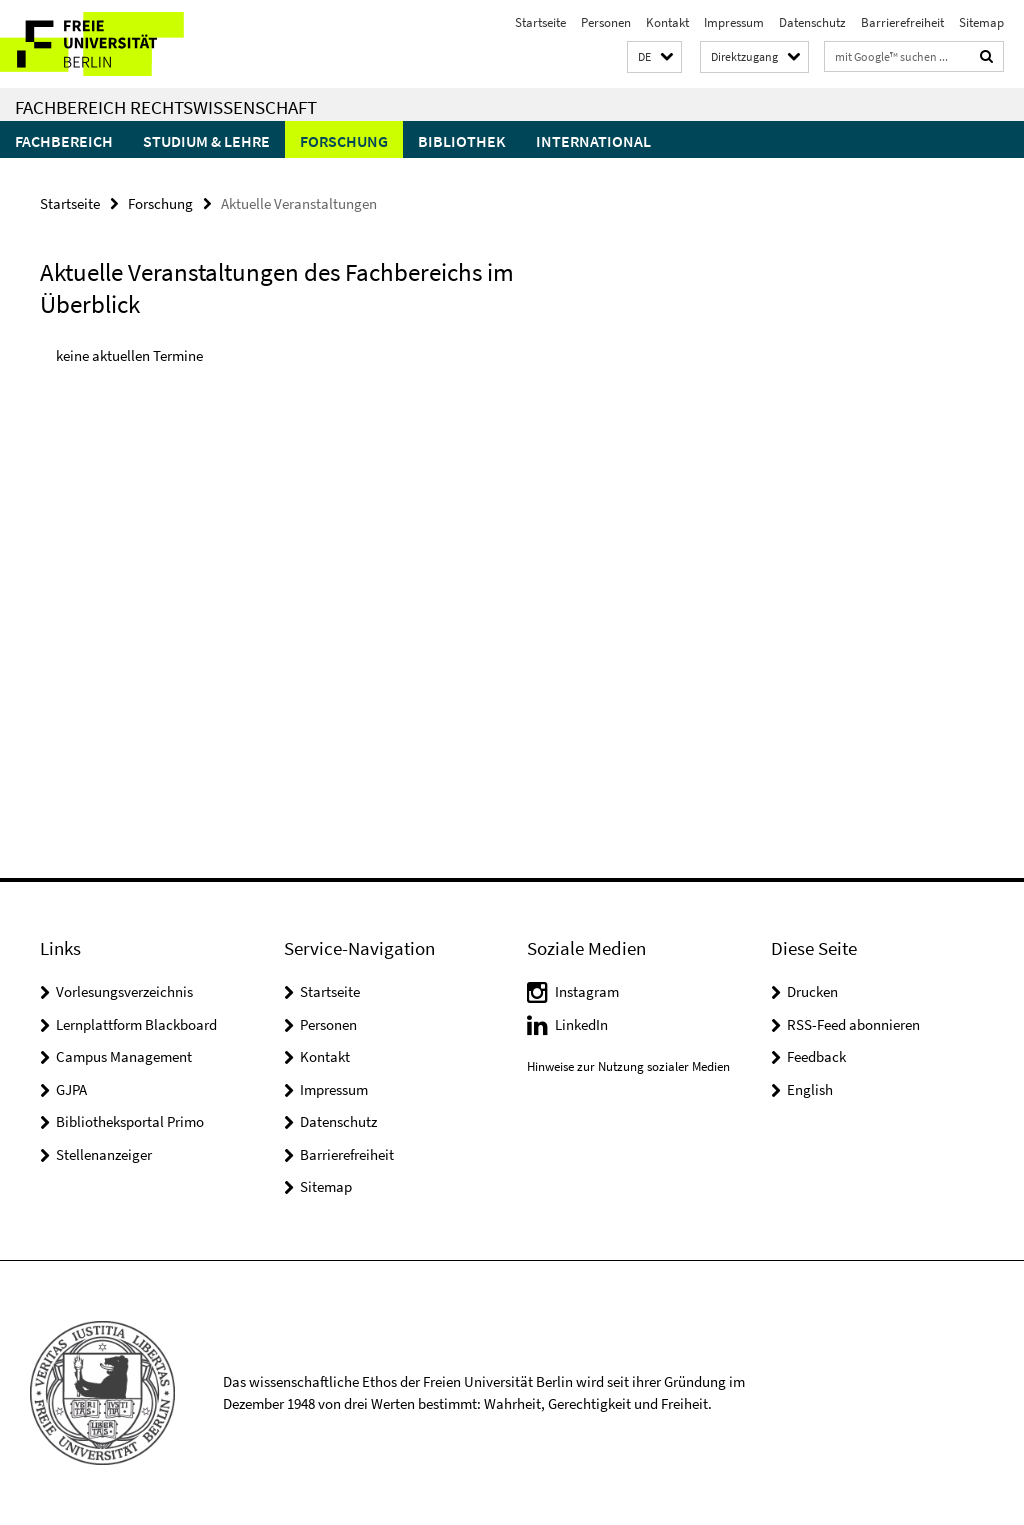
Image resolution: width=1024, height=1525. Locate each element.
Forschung (344, 141)
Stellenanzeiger (104, 1154)
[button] (654, 57)
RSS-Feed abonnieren (853, 1024)
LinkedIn (581, 1024)
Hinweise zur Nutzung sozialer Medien (628, 1066)
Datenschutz (812, 22)
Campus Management (124, 1056)
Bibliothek (462, 141)
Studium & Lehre (206, 141)
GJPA (71, 1089)
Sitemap (981, 22)
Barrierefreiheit (902, 22)
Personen (606, 22)
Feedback (816, 1056)
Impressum (734, 22)
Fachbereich (64, 141)
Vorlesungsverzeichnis (124, 991)
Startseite (540, 22)
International (593, 141)
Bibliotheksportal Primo (130, 1121)
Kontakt (667, 22)
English (810, 1089)
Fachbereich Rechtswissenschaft (166, 107)
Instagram (587, 991)
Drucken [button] (812, 991)
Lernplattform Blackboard (136, 1024)
